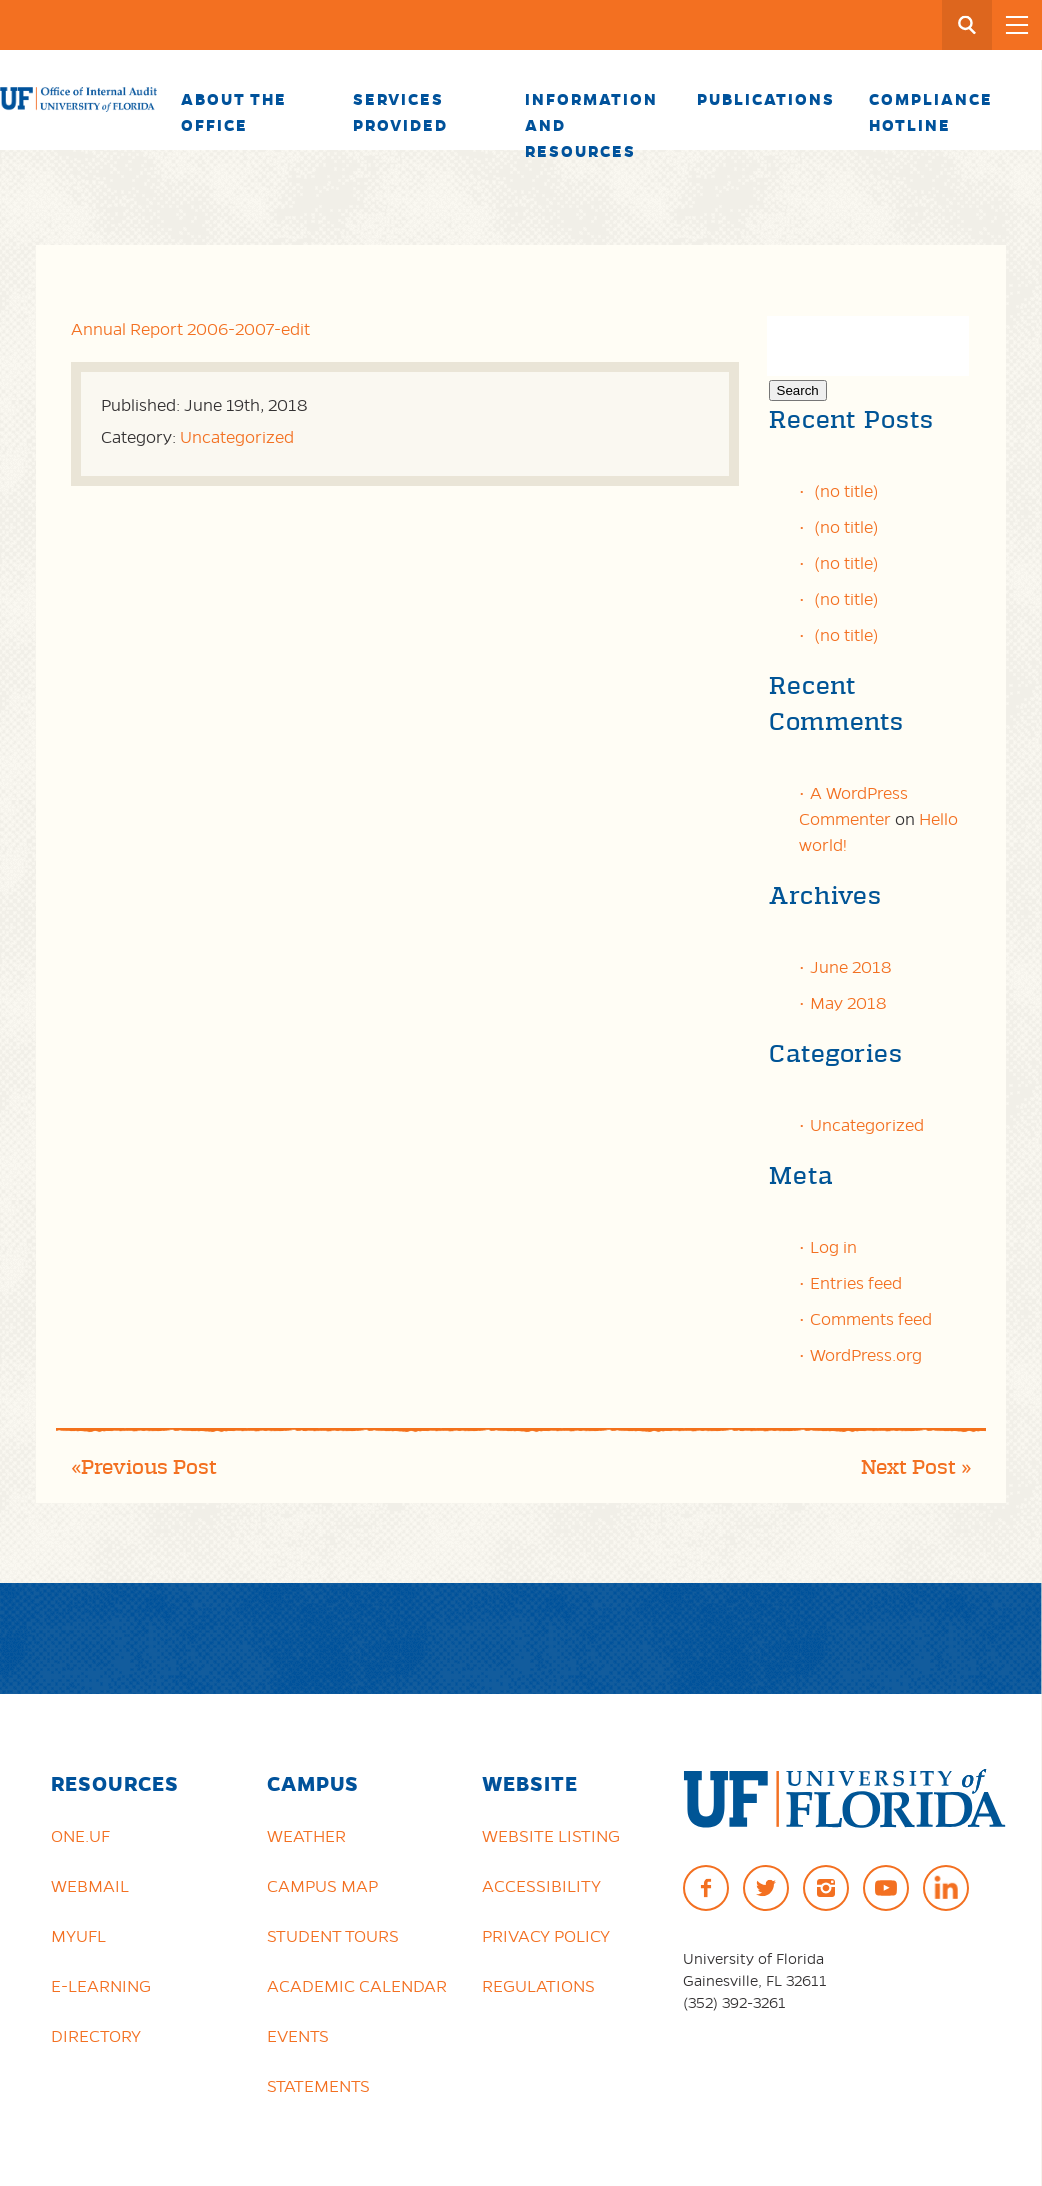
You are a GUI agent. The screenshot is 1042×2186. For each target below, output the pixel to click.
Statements (318, 2086)
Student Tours (333, 1936)
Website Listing (551, 1836)
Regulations (538, 1986)
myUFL (78, 1936)
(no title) (846, 491)
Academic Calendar (357, 1986)
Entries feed (856, 1283)
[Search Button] (967, 25)
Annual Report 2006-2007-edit (190, 329)
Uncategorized (237, 437)
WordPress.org (866, 1355)
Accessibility (541, 1886)
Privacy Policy (546, 1936)
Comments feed (871, 1319)
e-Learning (101, 1986)
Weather (306, 1836)
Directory (96, 2036)
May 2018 (848, 1003)
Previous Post (149, 1467)
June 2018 (850, 967)
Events (298, 2036)
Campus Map (322, 1886)
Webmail (90, 1886)
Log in (833, 1247)
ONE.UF (80, 1836)
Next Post (908, 1467)
